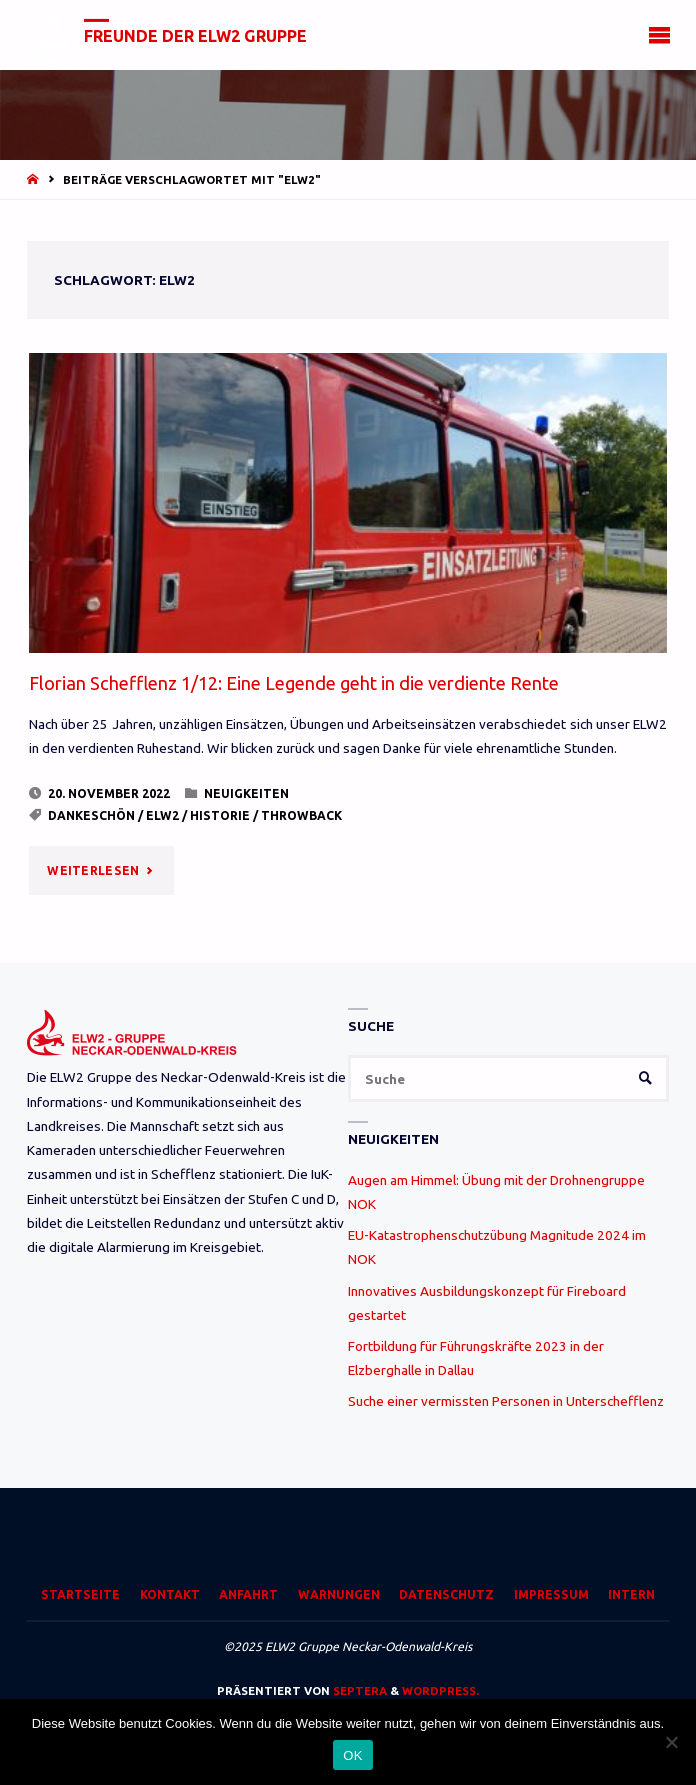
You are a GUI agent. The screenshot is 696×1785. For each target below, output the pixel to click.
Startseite (80, 1594)
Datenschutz (446, 1594)
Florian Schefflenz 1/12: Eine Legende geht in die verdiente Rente (294, 683)
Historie (220, 815)
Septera (358, 1690)
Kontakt (170, 1594)
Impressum (551, 1594)
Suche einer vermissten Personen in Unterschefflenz (506, 1401)
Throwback (301, 815)
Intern (631, 1594)
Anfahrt (248, 1594)
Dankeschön (91, 815)
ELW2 (162, 815)
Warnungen (339, 1594)
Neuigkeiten (246, 793)
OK (352, 1755)
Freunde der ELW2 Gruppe (195, 36)
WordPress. (440, 1690)
